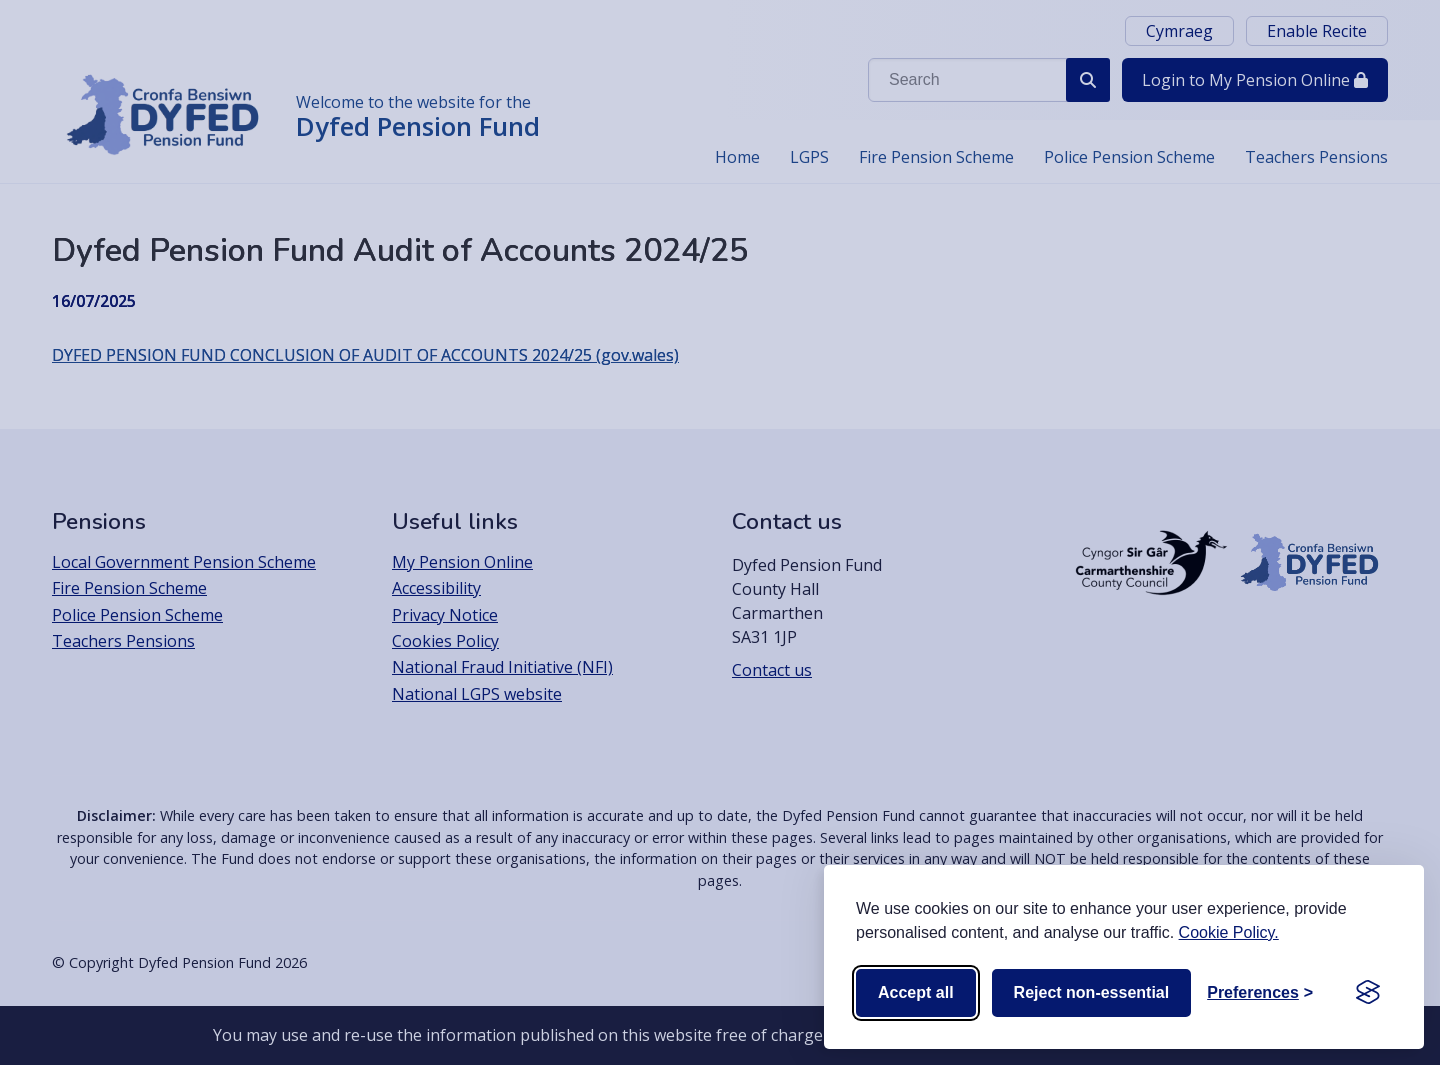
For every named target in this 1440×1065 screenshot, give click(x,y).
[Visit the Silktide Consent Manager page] (1368, 993)
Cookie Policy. (1229, 932)
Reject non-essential (1092, 992)
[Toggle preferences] (1260, 993)
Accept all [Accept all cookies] (916, 992)
